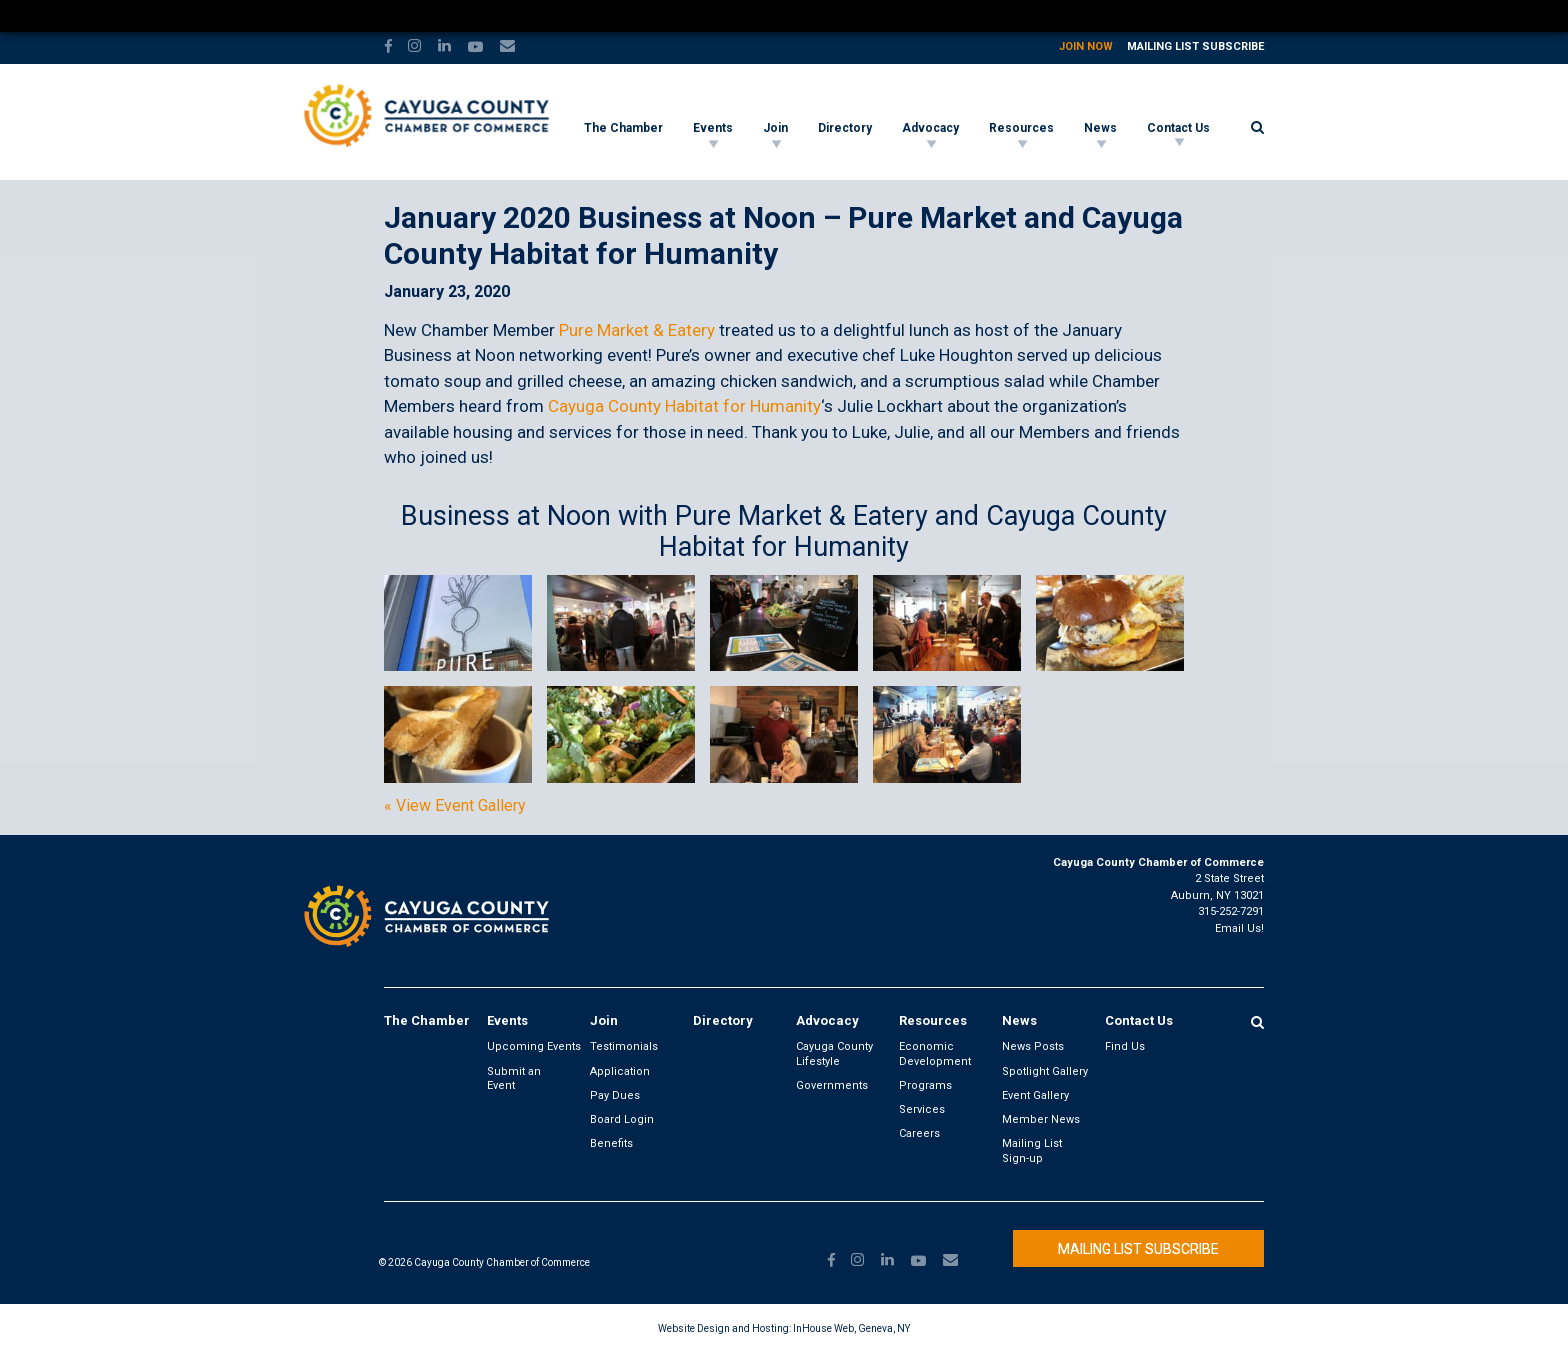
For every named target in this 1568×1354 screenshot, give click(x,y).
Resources (1021, 128)
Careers (919, 1133)
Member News (1041, 1119)
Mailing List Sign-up (1032, 1150)
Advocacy (930, 128)
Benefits (611, 1143)
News (1100, 128)
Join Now (1086, 46)
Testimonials (624, 1046)
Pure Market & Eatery (637, 330)
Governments (832, 1085)
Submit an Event (514, 1078)
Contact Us (1178, 128)
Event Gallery (1035, 1095)
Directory (845, 128)
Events (713, 128)
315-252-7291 (1231, 911)
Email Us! (1239, 928)
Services (922, 1109)
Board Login (622, 1119)
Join (775, 128)
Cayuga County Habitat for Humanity (684, 406)
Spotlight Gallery (1045, 1071)
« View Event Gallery (455, 806)
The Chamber (623, 128)
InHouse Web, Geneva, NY (851, 1328)
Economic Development (935, 1053)
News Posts (1033, 1046)
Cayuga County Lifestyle (834, 1053)
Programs (925, 1085)
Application (620, 1071)
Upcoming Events (534, 1046)
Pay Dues (615, 1095)
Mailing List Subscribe (1195, 46)
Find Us (1125, 1046)
